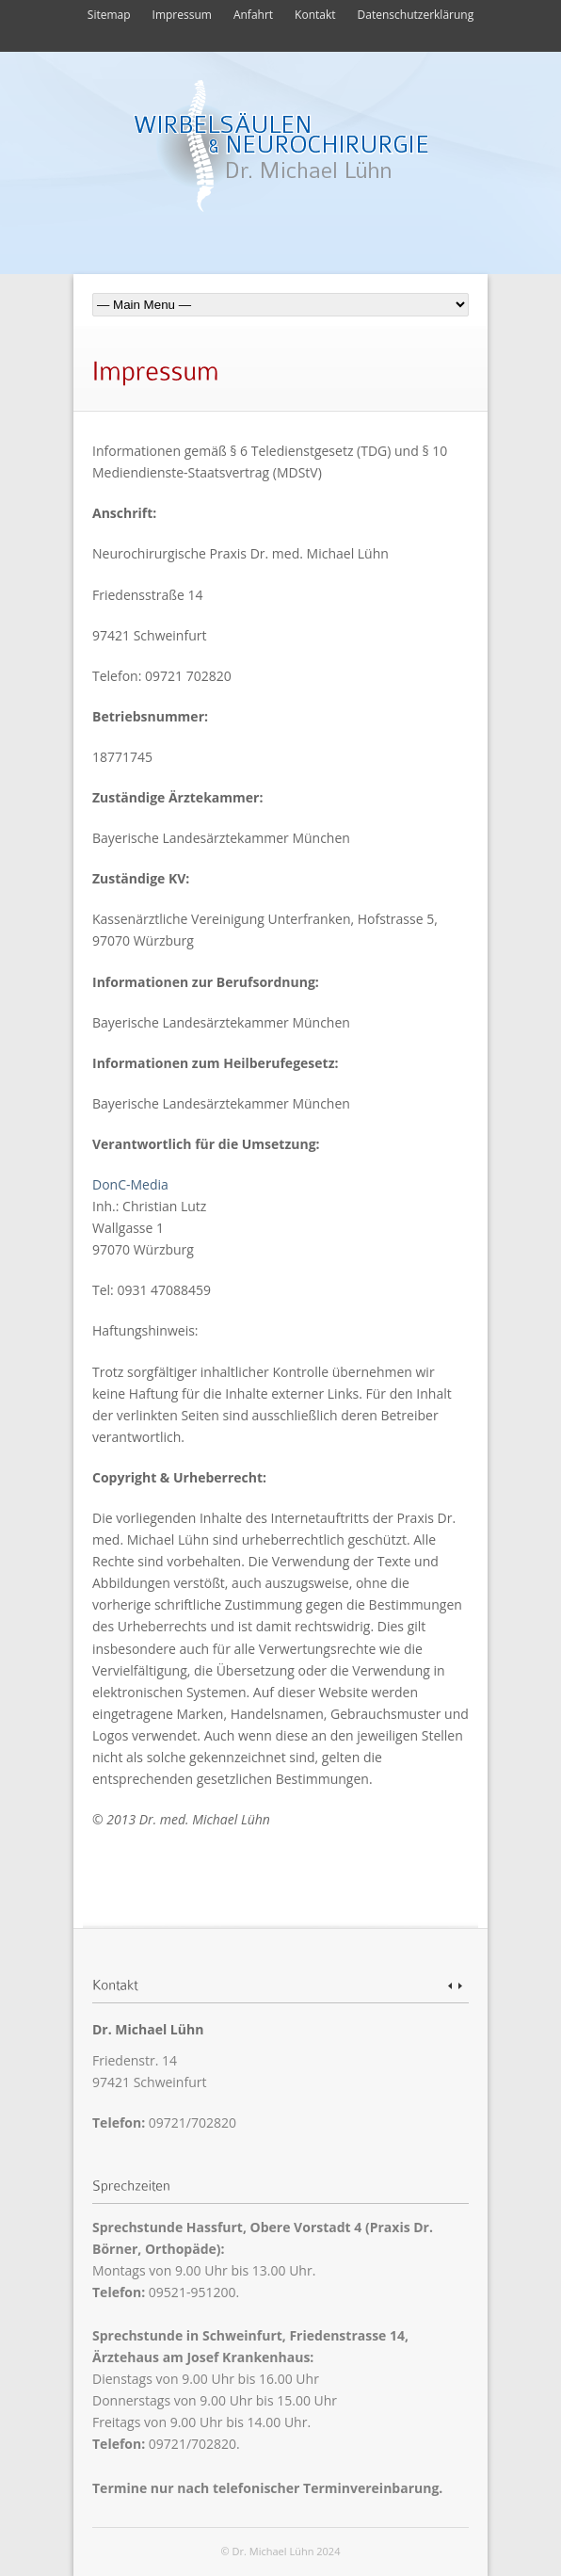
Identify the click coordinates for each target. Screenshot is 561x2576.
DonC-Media (130, 1184)
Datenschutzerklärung (416, 15)
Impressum (182, 15)
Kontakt (315, 15)
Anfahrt (253, 15)
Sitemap (109, 15)
